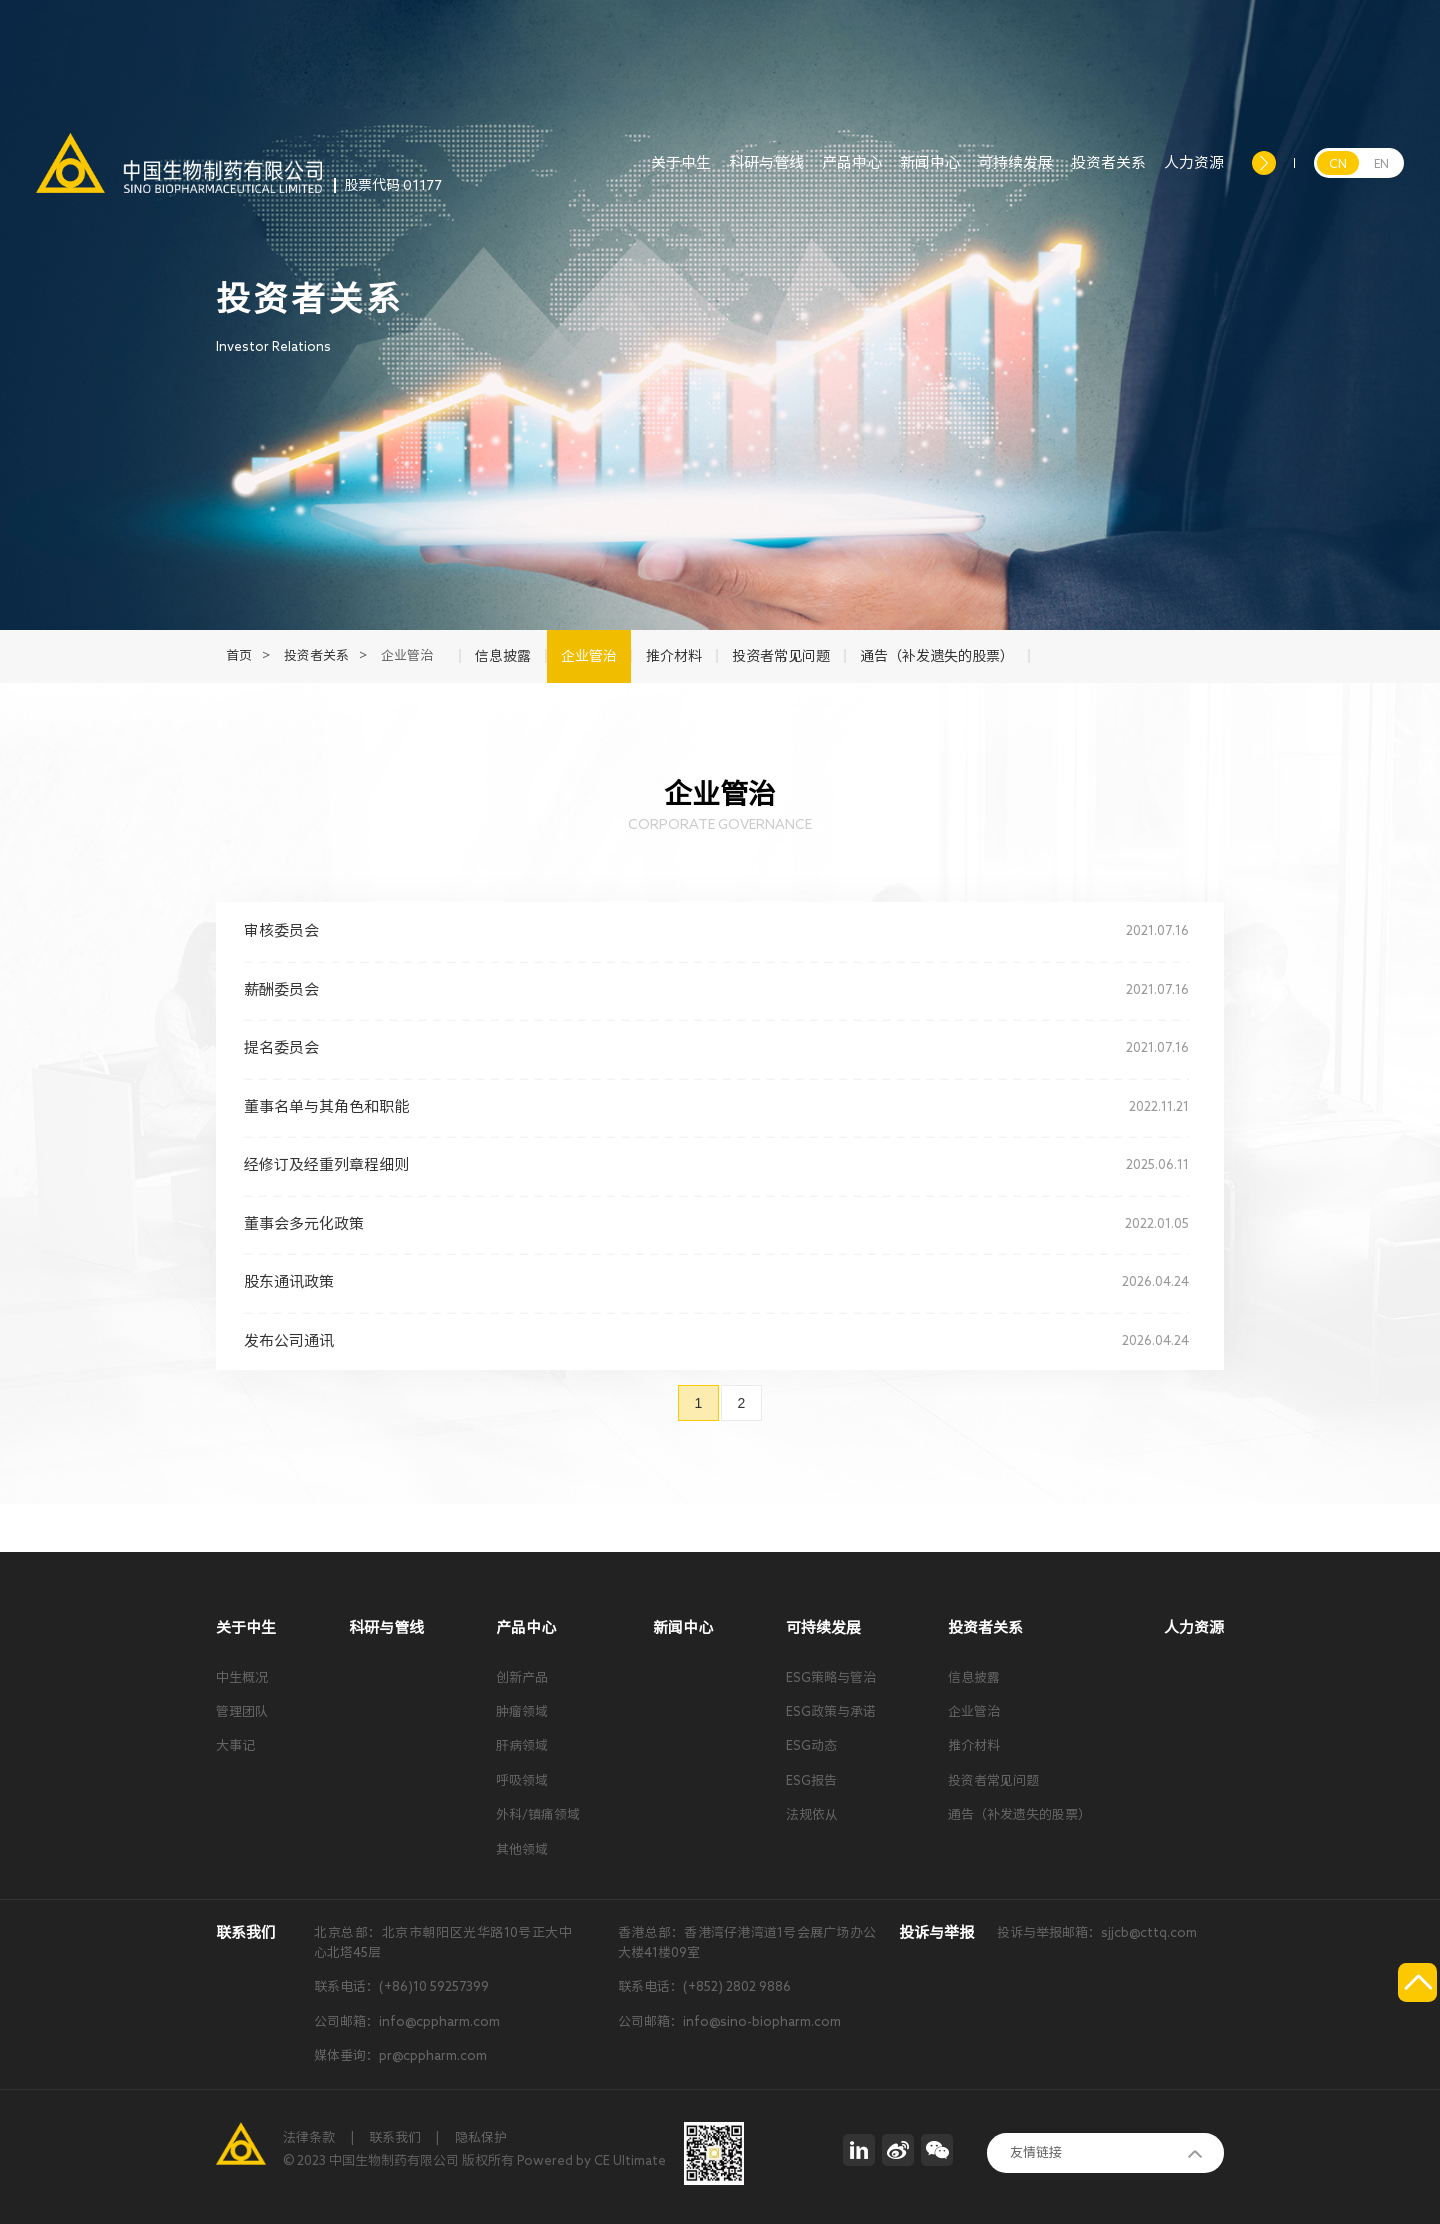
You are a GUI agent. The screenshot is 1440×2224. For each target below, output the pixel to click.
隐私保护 (481, 2137)
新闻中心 (930, 174)
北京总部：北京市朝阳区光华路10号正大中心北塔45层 (443, 1942)
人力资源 (1194, 174)
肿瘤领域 (522, 1711)
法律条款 (309, 2137)
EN (1381, 163)
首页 (239, 655)
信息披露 (974, 1677)
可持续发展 (1015, 174)
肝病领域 (522, 1745)
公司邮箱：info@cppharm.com (407, 2021)
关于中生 (681, 174)
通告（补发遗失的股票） (1019, 1814)
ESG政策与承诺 (831, 1711)
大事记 (235, 1745)
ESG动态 (811, 1745)
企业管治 (974, 1711)
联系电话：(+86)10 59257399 (401, 1986)
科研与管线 (766, 174)
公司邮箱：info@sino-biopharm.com (729, 2021)
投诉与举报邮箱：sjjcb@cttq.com (1097, 1932)
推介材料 (974, 1745)
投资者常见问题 (993, 1780)
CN (1338, 163)
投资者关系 (1108, 174)
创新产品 (522, 1677)
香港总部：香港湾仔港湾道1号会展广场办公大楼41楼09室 (747, 1942)
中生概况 (242, 1677)
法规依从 (812, 1814)
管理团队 (242, 1711)
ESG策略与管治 (831, 1677)
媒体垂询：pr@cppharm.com (400, 2055)
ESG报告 (811, 1780)
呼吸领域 (522, 1780)
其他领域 (522, 1849)
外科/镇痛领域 (538, 1814)
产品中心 (852, 174)
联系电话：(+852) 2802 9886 (704, 1986)
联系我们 (395, 2137)
